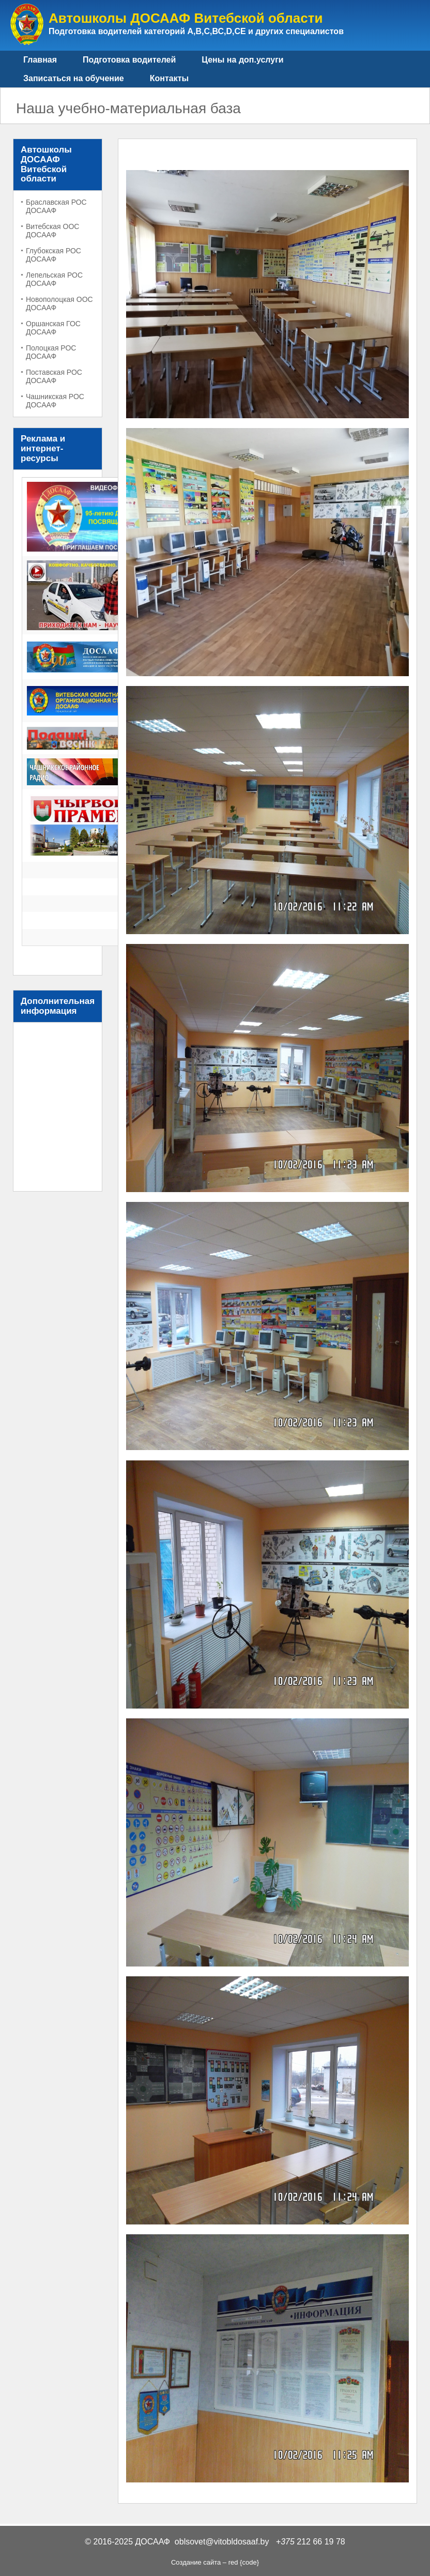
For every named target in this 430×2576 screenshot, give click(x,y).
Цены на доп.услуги (242, 59)
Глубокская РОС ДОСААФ (53, 255)
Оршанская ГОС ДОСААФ (53, 327)
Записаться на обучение (73, 78)
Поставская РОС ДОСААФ (54, 376)
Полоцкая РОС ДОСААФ (51, 352)
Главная (40, 59)
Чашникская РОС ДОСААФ (55, 400)
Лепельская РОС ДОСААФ (54, 279)
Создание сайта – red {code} (215, 2562)
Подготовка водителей (129, 59)
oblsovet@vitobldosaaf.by (222, 2541)
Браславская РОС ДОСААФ (56, 206)
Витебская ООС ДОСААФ (52, 230)
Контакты (169, 78)
